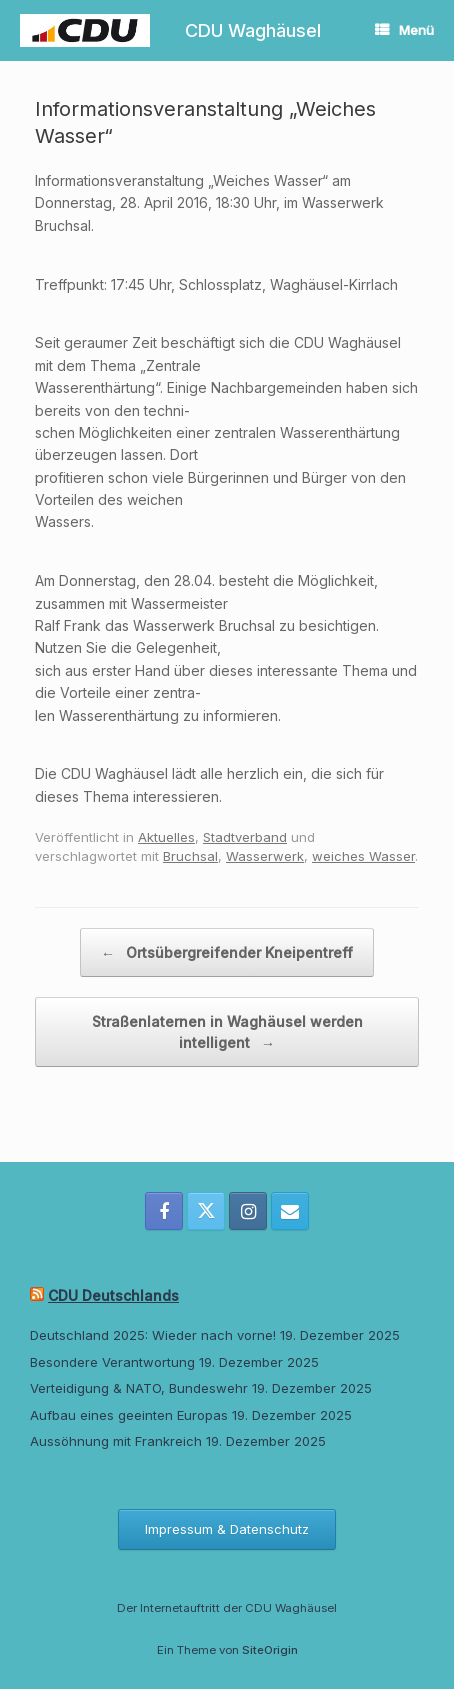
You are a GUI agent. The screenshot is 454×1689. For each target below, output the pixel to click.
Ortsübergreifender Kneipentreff (227, 952)
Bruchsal (190, 856)
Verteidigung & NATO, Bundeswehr (139, 1388)
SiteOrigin (270, 1650)
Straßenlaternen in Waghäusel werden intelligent (227, 1033)
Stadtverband (245, 837)
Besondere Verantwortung (112, 1362)
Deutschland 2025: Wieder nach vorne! (153, 1335)
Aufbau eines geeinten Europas (129, 1415)
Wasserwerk (265, 856)
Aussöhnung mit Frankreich (116, 1441)
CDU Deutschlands (113, 1295)
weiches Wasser (363, 856)
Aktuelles (166, 837)
